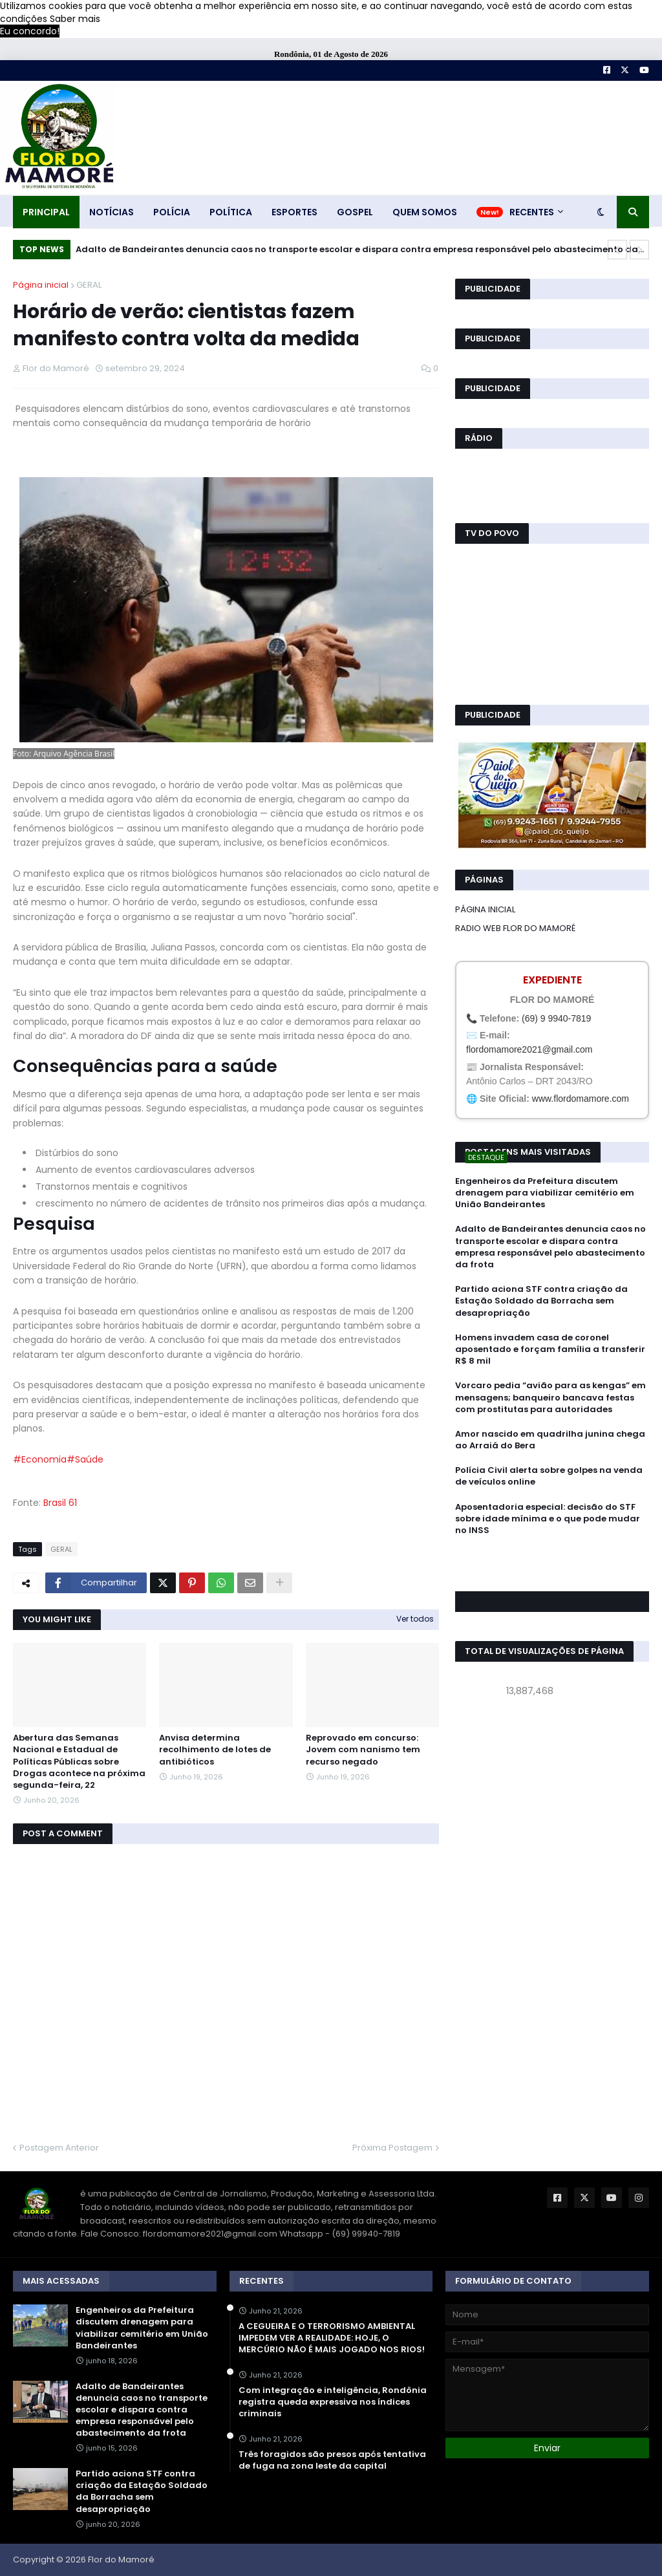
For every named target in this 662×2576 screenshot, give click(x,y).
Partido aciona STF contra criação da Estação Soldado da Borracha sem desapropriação (541, 1300)
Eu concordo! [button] (29, 31)
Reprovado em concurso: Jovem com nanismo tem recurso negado (363, 1749)
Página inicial (41, 285)
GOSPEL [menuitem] (355, 212)
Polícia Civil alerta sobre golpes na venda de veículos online (549, 1476)
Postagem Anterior (59, 2147)
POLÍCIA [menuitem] (171, 212)
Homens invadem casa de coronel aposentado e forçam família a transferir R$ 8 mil (550, 1349)
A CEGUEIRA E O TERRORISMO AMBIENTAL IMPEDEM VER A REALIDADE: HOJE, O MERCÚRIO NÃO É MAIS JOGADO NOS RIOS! (332, 2338)
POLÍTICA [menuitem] (230, 212)
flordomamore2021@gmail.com (529, 1049)
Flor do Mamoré (121, 2559)
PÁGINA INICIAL (485, 909)
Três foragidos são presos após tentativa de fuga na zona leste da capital (332, 2460)
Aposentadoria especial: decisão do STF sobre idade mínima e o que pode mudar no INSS (547, 1518)
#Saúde (85, 1459)
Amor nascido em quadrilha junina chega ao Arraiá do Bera (550, 1440)
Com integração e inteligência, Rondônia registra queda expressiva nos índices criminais (333, 2402)
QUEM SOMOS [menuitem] (424, 212)
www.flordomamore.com (580, 1098)
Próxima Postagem (392, 2147)
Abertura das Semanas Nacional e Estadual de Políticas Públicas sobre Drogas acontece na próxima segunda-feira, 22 (79, 1761)
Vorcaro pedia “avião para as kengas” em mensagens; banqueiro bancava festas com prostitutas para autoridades (550, 1397)
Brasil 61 (60, 1502)
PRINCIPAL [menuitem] (46, 212)
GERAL (88, 285)
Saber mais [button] (75, 18)
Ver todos (415, 1618)
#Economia (40, 1459)
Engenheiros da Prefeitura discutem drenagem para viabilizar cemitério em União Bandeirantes (544, 1192)
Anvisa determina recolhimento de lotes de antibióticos (215, 1749)
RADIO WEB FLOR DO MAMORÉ (515, 928)
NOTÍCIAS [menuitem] (111, 212)
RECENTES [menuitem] (531, 212)
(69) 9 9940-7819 (556, 1018)
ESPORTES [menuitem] (294, 212)
